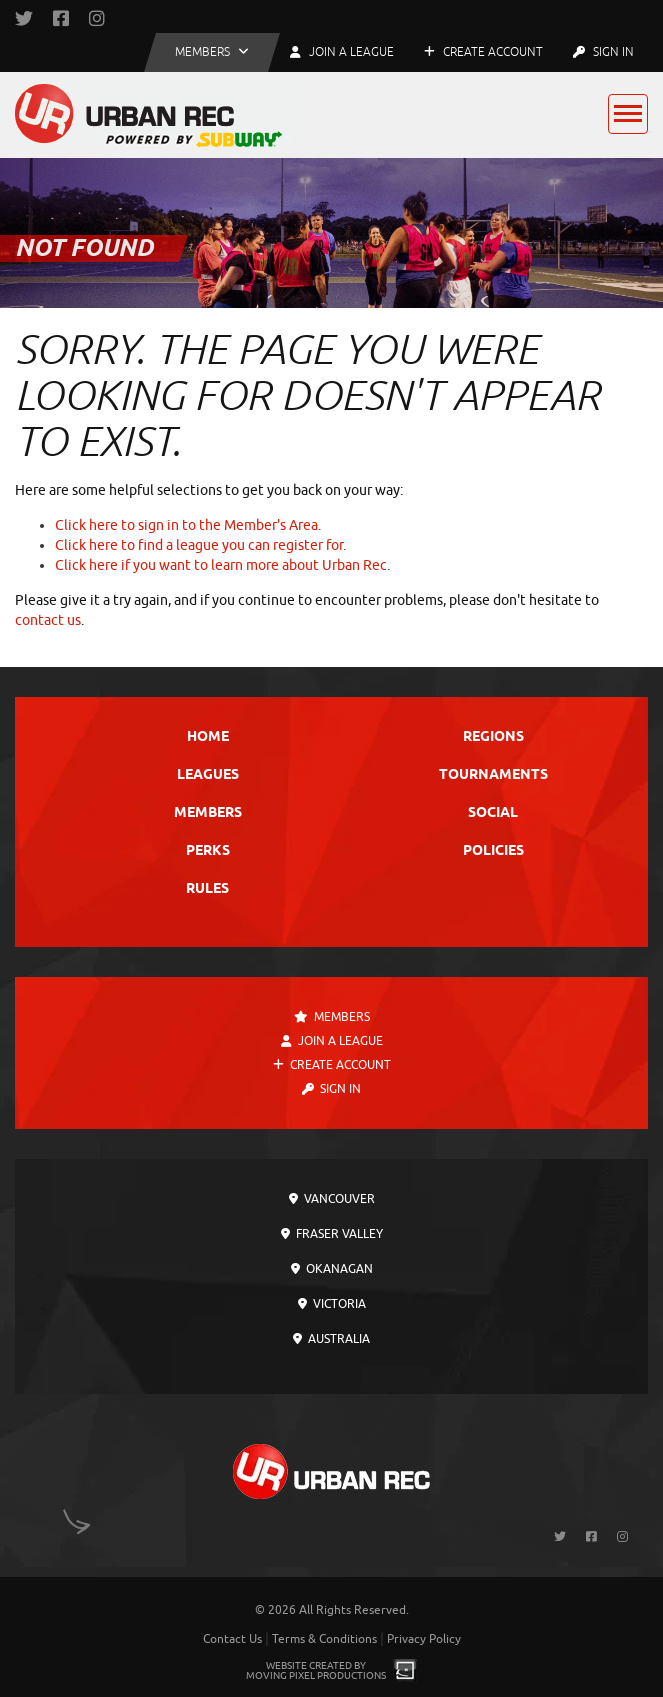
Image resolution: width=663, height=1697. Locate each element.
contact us (48, 620)
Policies (493, 851)
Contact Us (232, 1639)
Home (208, 737)
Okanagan (332, 1269)
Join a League (332, 1041)
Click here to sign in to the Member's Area (186, 525)
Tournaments (493, 775)
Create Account (483, 52)
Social (493, 813)
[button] (212, 52)
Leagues (208, 775)
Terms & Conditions (324, 1639)
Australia (331, 1339)
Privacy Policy (424, 1639)
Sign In (603, 52)
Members (208, 813)
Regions (493, 737)
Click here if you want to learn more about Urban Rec (221, 565)
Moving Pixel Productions (316, 1675)
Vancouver (332, 1199)
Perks (208, 851)
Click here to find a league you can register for (199, 545)
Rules (207, 889)
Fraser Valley (332, 1234)
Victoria (332, 1304)
